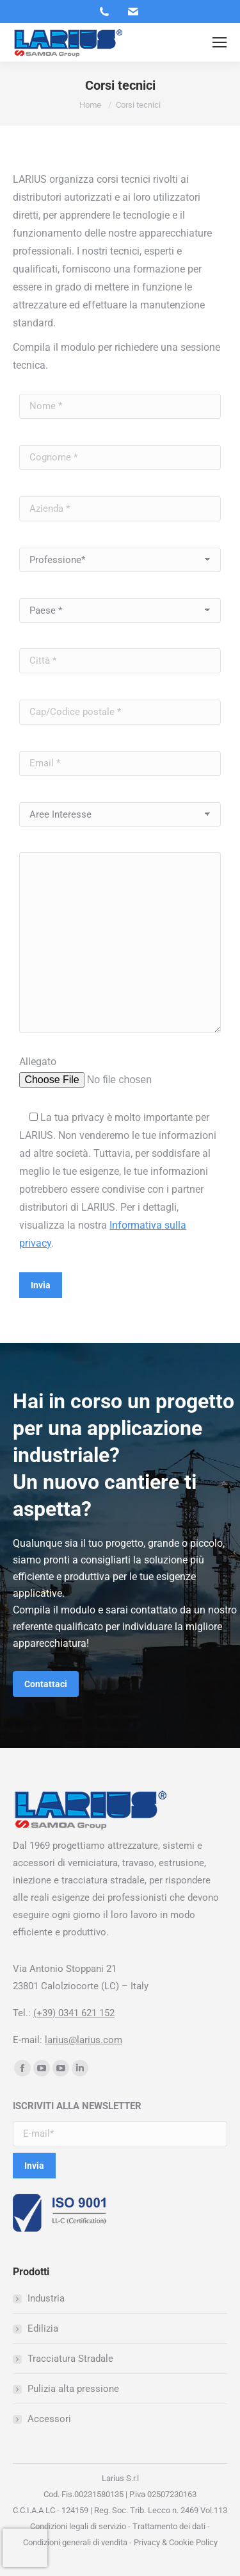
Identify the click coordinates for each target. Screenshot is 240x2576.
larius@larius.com (83, 2040)
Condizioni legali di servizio (78, 2526)
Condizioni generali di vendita (75, 2542)
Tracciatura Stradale (70, 2358)
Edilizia (43, 2328)
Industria (46, 2298)
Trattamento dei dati (168, 2526)
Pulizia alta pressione (73, 2389)
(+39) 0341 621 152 (74, 2013)
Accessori (49, 2419)
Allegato (37, 1062)
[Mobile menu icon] (219, 42)
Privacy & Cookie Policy (175, 2542)
